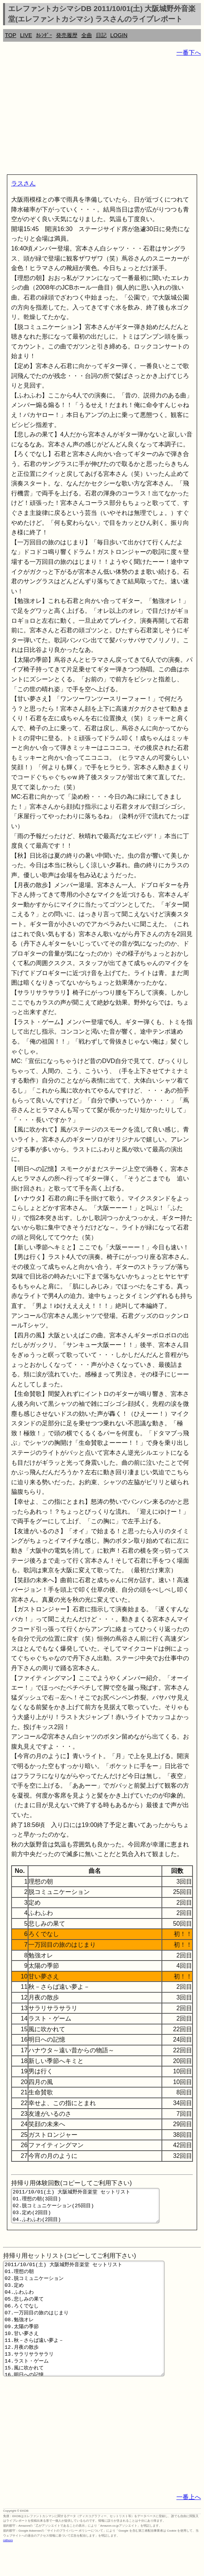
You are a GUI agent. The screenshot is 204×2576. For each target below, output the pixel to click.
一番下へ (188, 52)
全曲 (86, 35)
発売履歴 (66, 35)
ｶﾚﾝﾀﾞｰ (44, 35)
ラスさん (23, 183)
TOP (10, 35)
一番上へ (188, 2527)
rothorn (8, 2570)
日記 (101, 35)
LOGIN (119, 35)
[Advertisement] (102, 117)
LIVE (26, 35)
